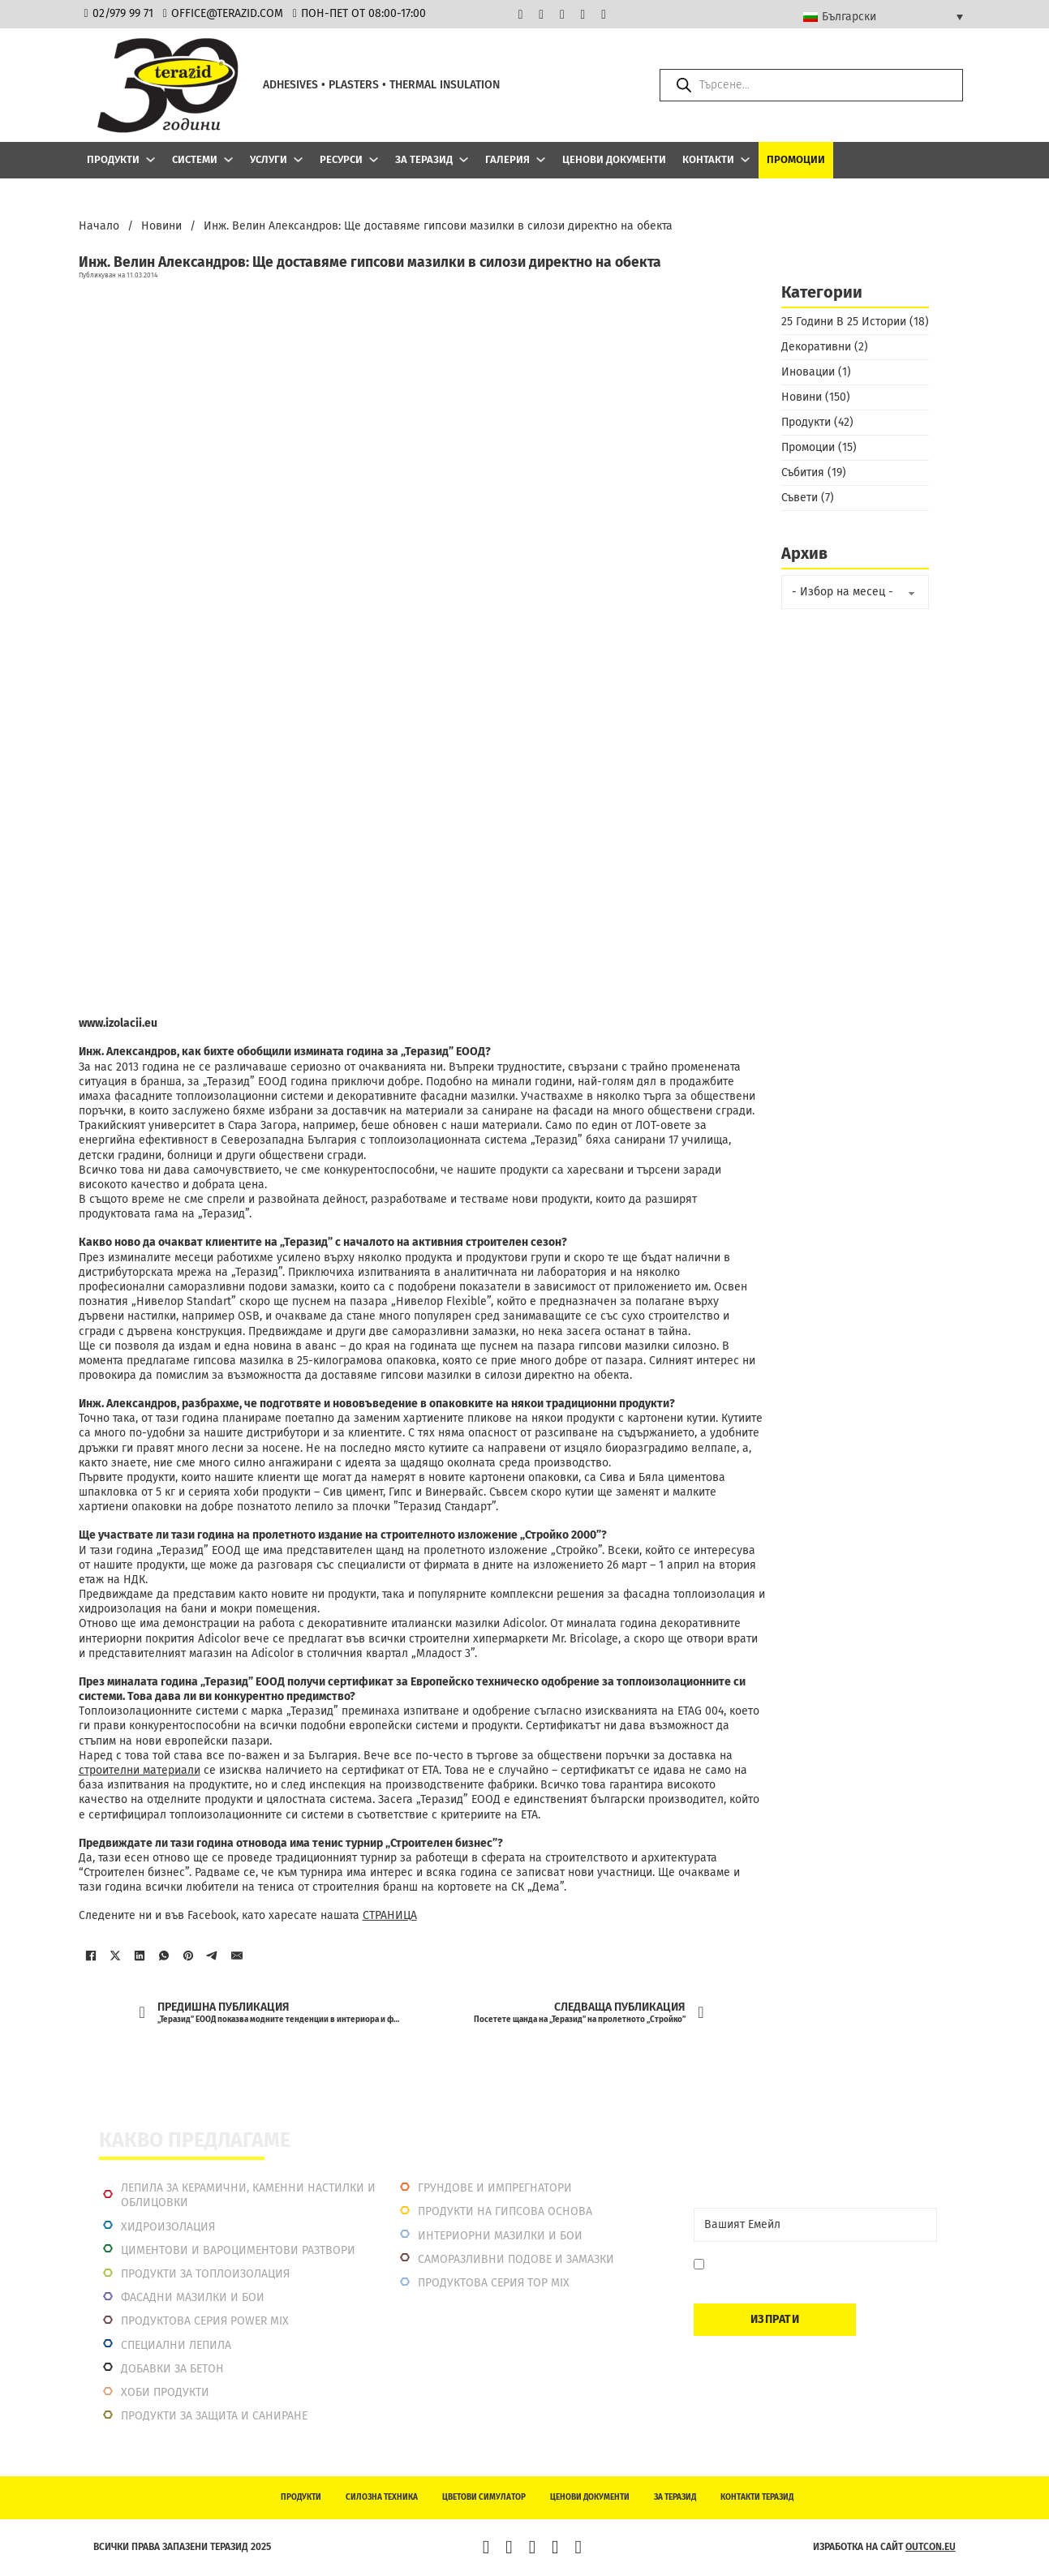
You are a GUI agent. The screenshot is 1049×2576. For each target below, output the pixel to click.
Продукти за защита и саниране (214, 2416)
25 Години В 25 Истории (843, 321)
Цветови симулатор (484, 2497)
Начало (99, 226)
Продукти (113, 159)
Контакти (708, 159)
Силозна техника (382, 2497)
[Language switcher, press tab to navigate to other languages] (883, 16)
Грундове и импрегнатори (495, 2188)
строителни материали (139, 1770)
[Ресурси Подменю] (373, 159)
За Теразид (424, 159)
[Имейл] (237, 1955)
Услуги (268, 159)
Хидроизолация (168, 2227)
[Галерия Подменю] (540, 159)
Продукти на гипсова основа (505, 2211)
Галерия (507, 159)
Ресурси (341, 159)
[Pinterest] (188, 1955)
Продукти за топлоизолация (205, 2274)
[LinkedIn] (139, 1955)
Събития (802, 472)
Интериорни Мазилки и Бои (500, 2236)
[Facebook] (91, 1955)
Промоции (796, 159)
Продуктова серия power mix (205, 2321)
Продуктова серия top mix (494, 2283)
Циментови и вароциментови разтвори (238, 2250)
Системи (194, 159)
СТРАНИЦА (390, 1915)
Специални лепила (176, 2345)
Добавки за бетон (172, 2369)
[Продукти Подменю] (150, 159)
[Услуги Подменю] (298, 159)
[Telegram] (212, 1955)
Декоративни (816, 347)
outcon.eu (930, 2546)
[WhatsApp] (164, 1955)
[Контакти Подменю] (745, 159)
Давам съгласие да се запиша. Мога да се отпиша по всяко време (816, 2272)
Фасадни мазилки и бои (192, 2297)
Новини (161, 226)
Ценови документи (614, 159)
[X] (115, 1955)
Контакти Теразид (756, 2497)
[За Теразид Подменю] (463, 159)
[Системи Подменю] (228, 159)
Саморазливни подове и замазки (516, 2259)
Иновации (808, 372)
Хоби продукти (165, 2392)
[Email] (815, 2225)
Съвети (799, 497)
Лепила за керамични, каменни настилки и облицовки (248, 2195)
